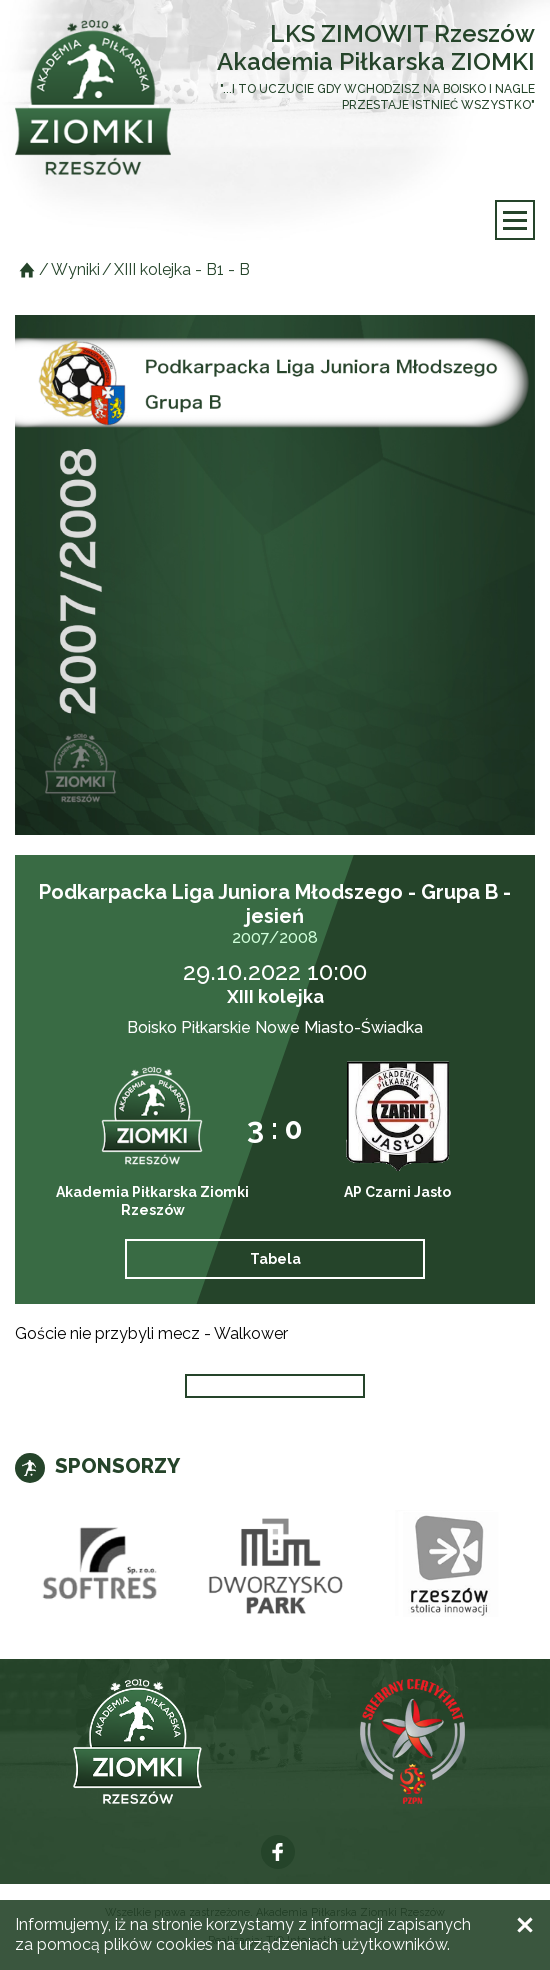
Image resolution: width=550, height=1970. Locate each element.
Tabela (275, 1259)
